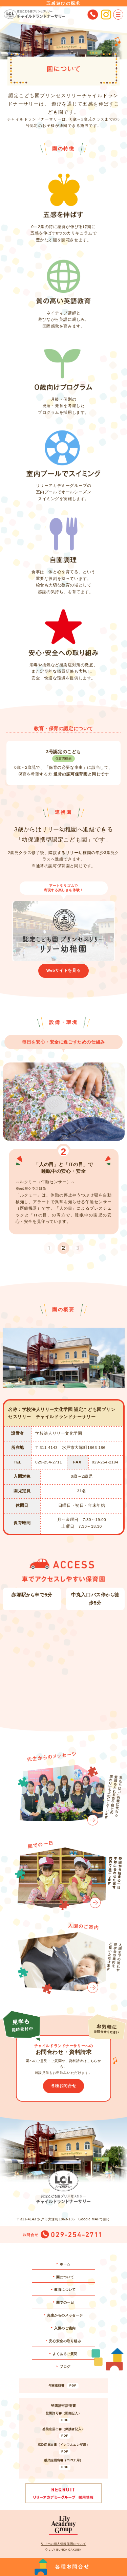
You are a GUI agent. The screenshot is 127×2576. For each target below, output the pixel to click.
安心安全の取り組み (65, 2341)
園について (65, 2277)
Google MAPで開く (94, 2219)
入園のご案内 (65, 2328)
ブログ (65, 2367)
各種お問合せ (63, 2086)
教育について (65, 2289)
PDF (72, 2385)
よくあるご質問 (65, 2354)
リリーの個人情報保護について (63, 2544)
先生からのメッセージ (65, 2315)
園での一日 (65, 2302)
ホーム (65, 2264)
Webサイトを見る (63, 970)
